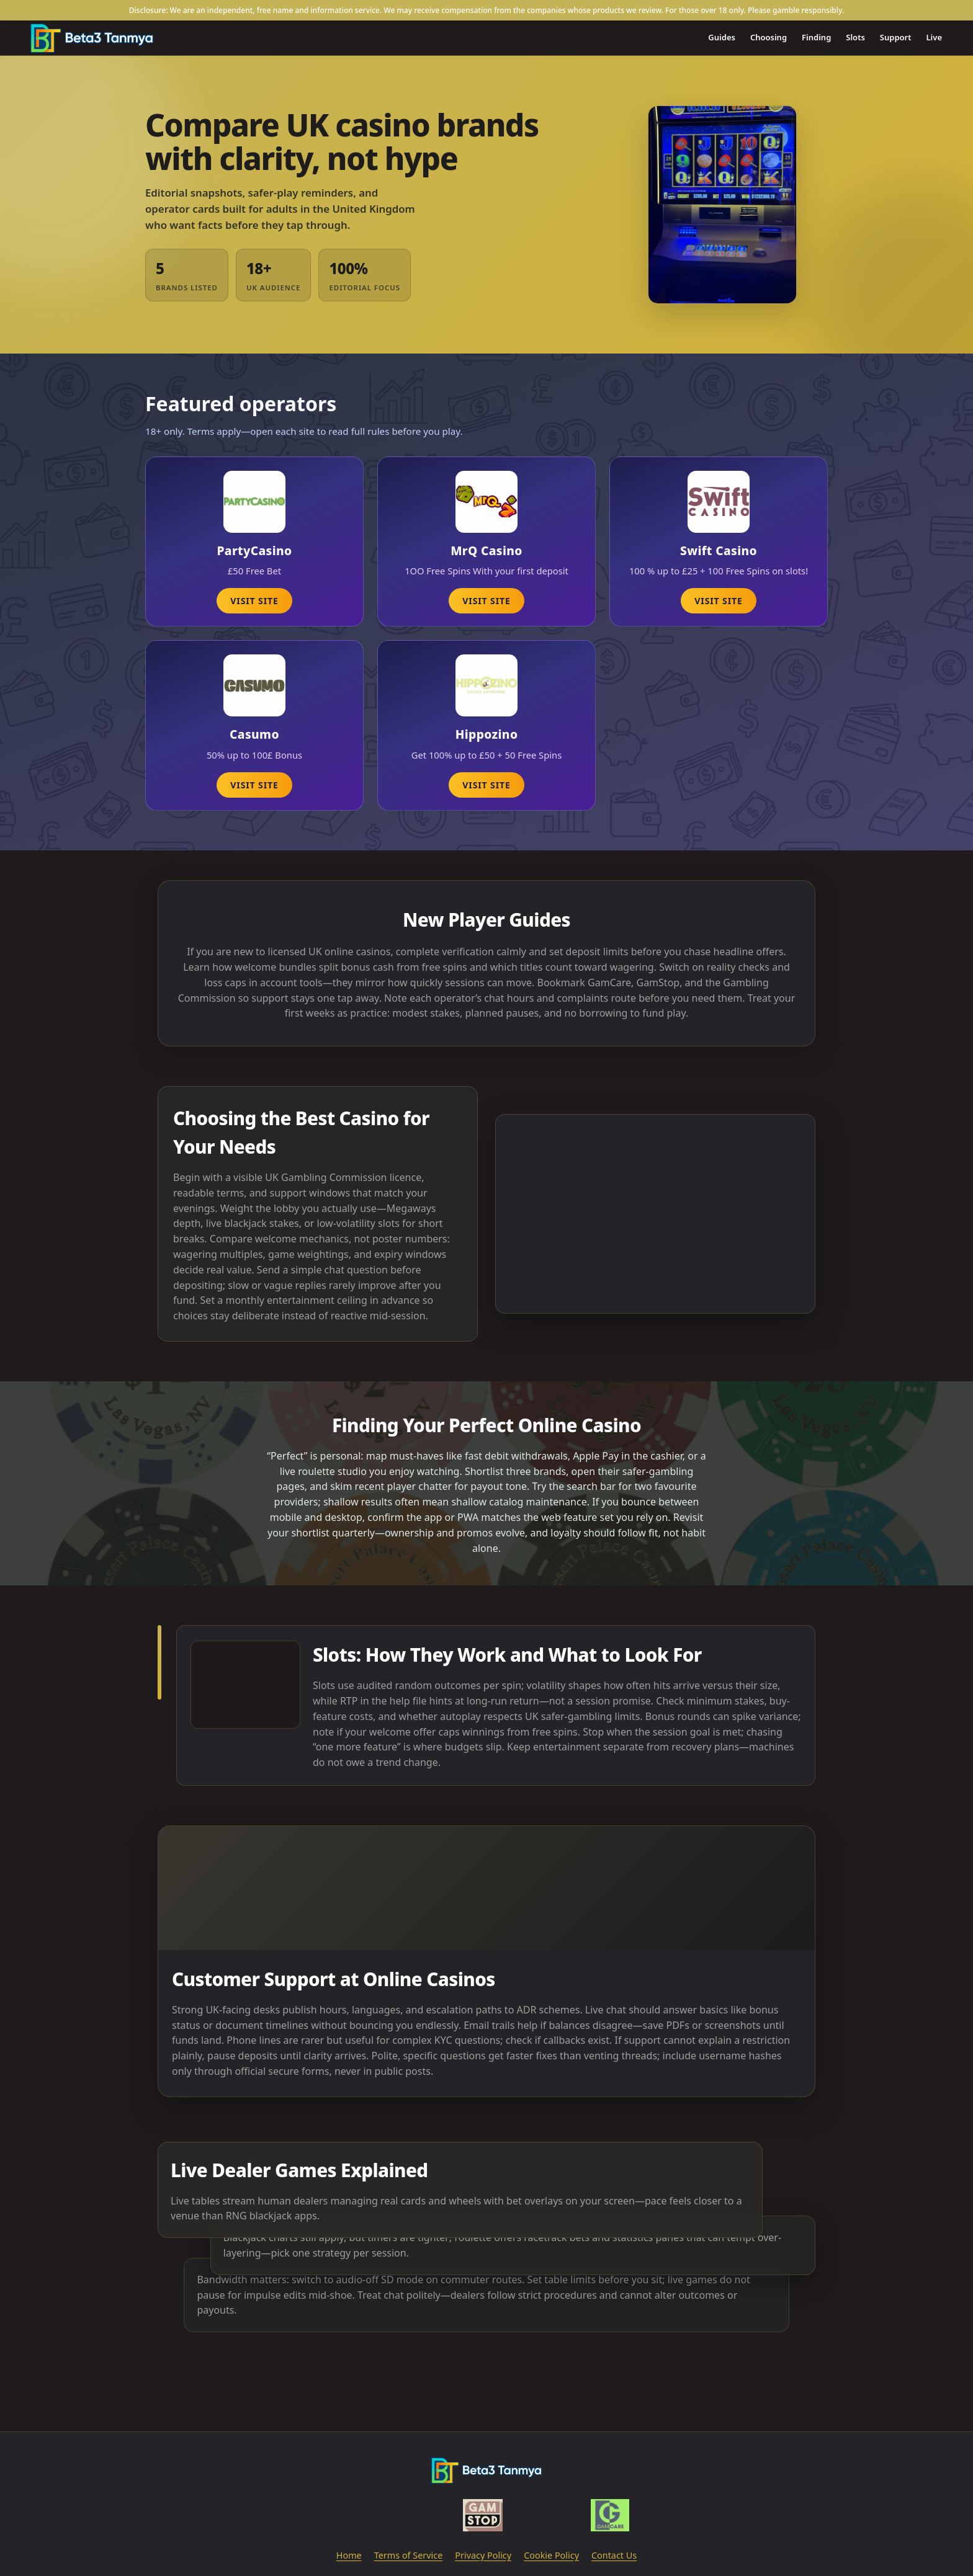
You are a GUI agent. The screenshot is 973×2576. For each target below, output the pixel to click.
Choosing (768, 37)
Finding (816, 37)
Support (896, 37)
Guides (721, 37)
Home (349, 2555)
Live (934, 37)
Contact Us (614, 2555)
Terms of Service (408, 2555)
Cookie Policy (551, 2555)
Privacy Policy (483, 2555)
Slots (855, 37)
